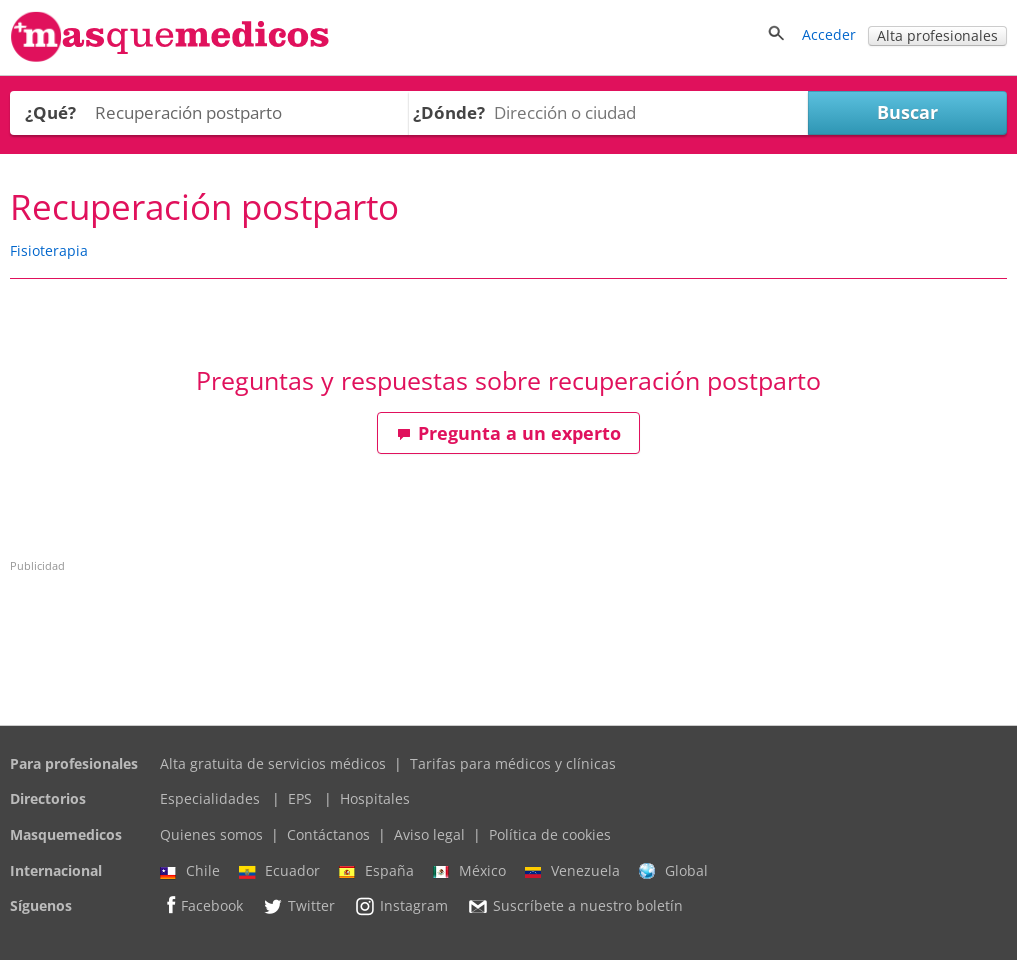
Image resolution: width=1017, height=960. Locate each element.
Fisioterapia (49, 250)
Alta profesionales (937, 35)
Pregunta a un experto (509, 433)
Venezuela (572, 871)
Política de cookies (550, 834)
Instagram (401, 906)
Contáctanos (328, 834)
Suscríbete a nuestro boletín (575, 907)
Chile (190, 871)
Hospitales (375, 798)
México (469, 871)
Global (673, 871)
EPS (300, 798)
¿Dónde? (449, 112)
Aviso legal (429, 834)
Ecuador (279, 871)
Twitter (298, 906)
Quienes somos (211, 834)
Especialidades (210, 798)
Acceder (829, 34)
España (376, 871)
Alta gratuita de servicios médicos (273, 763)
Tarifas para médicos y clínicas (513, 763)
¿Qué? (50, 112)
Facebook (201, 905)
